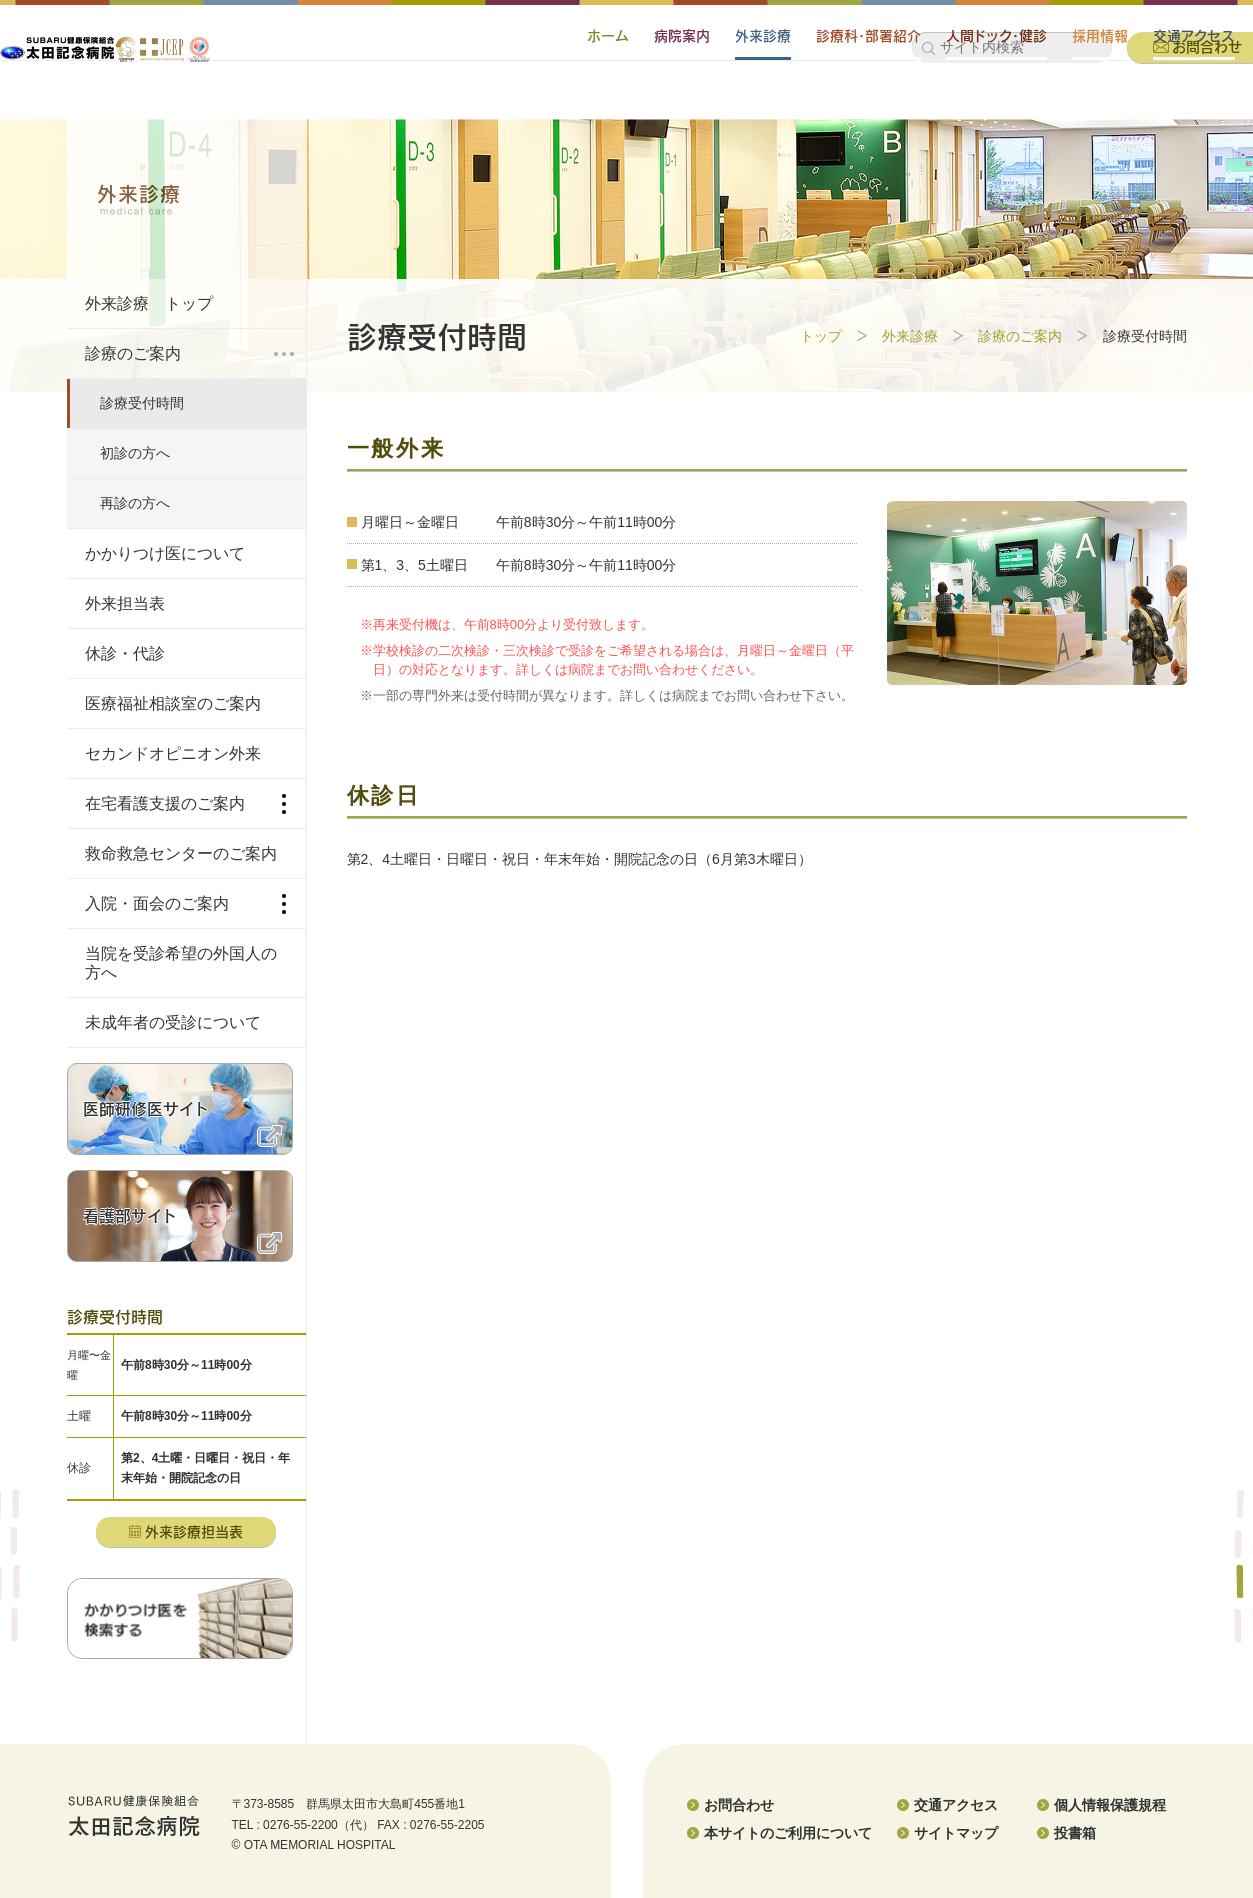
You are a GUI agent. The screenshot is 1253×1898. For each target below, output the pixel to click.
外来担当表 (125, 603)
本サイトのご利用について (788, 1833)
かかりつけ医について (165, 553)
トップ (821, 336)
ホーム (528, 94)
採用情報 (1020, 94)
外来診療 (683, 94)
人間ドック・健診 (916, 94)
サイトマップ (956, 1833)
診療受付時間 (142, 403)
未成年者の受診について (173, 1022)
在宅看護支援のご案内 (185, 804)
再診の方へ (135, 503)
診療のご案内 (1020, 336)
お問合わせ (739, 1805)
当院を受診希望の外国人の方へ (181, 963)
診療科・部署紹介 (788, 94)
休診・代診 (125, 653)
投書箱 (1075, 1833)
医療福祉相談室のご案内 (173, 703)
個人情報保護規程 (1110, 1805)
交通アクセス (1114, 94)
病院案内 (602, 94)
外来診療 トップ (149, 303)
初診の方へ (135, 453)
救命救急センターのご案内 (181, 853)
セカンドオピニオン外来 (173, 753)
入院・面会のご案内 (185, 904)
